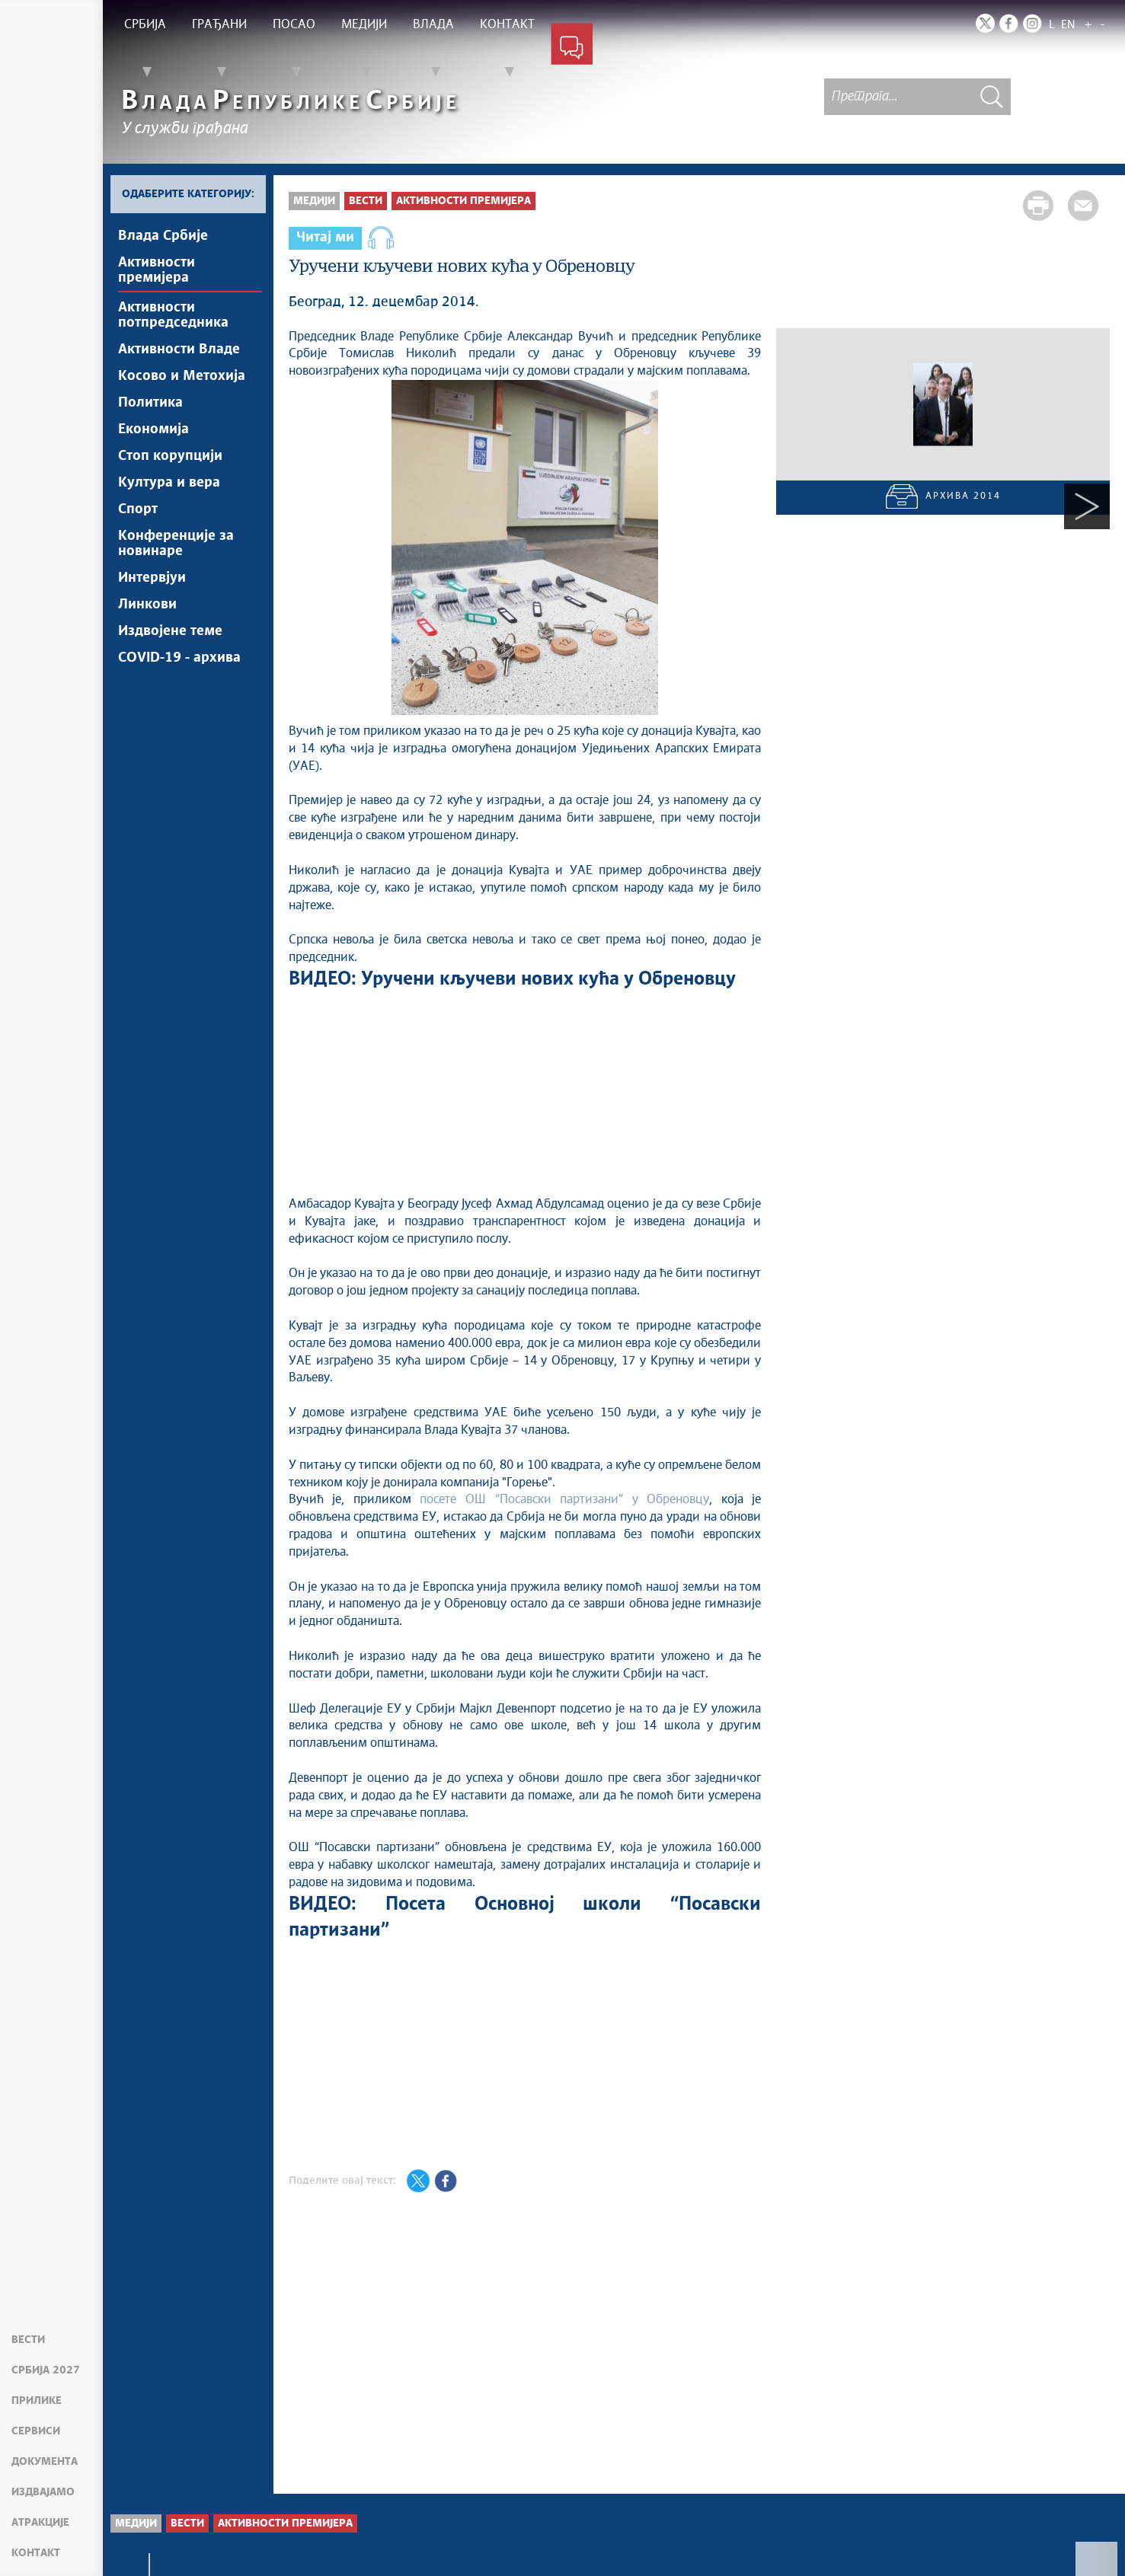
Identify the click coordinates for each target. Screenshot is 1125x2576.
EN (1068, 24)
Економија (153, 429)
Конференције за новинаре (176, 543)
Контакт (35, 2553)
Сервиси (35, 2431)
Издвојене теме (170, 631)
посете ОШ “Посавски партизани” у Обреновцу (564, 1499)
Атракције (40, 2522)
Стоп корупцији (170, 456)
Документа (44, 2461)
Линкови (147, 604)
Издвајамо (43, 2492)
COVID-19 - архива (179, 658)
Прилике (36, 2401)
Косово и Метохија (181, 376)
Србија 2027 (45, 2370)
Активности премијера (156, 270)
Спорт (138, 509)
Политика (150, 403)
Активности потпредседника (173, 315)
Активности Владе (179, 349)
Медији (314, 201)
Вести (28, 2340)
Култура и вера (169, 483)
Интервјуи (152, 578)
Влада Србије (163, 236)
